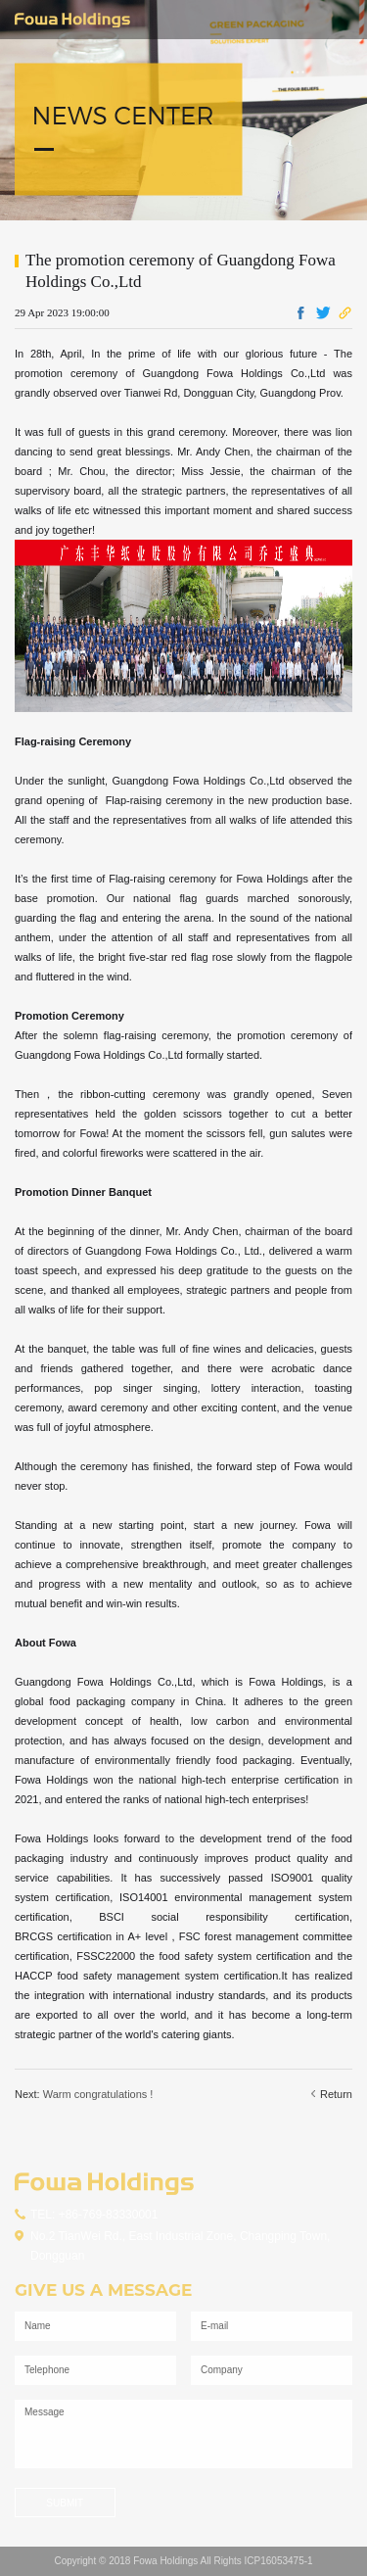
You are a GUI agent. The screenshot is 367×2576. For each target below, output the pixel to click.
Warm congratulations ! (98, 2094)
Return (331, 2094)
